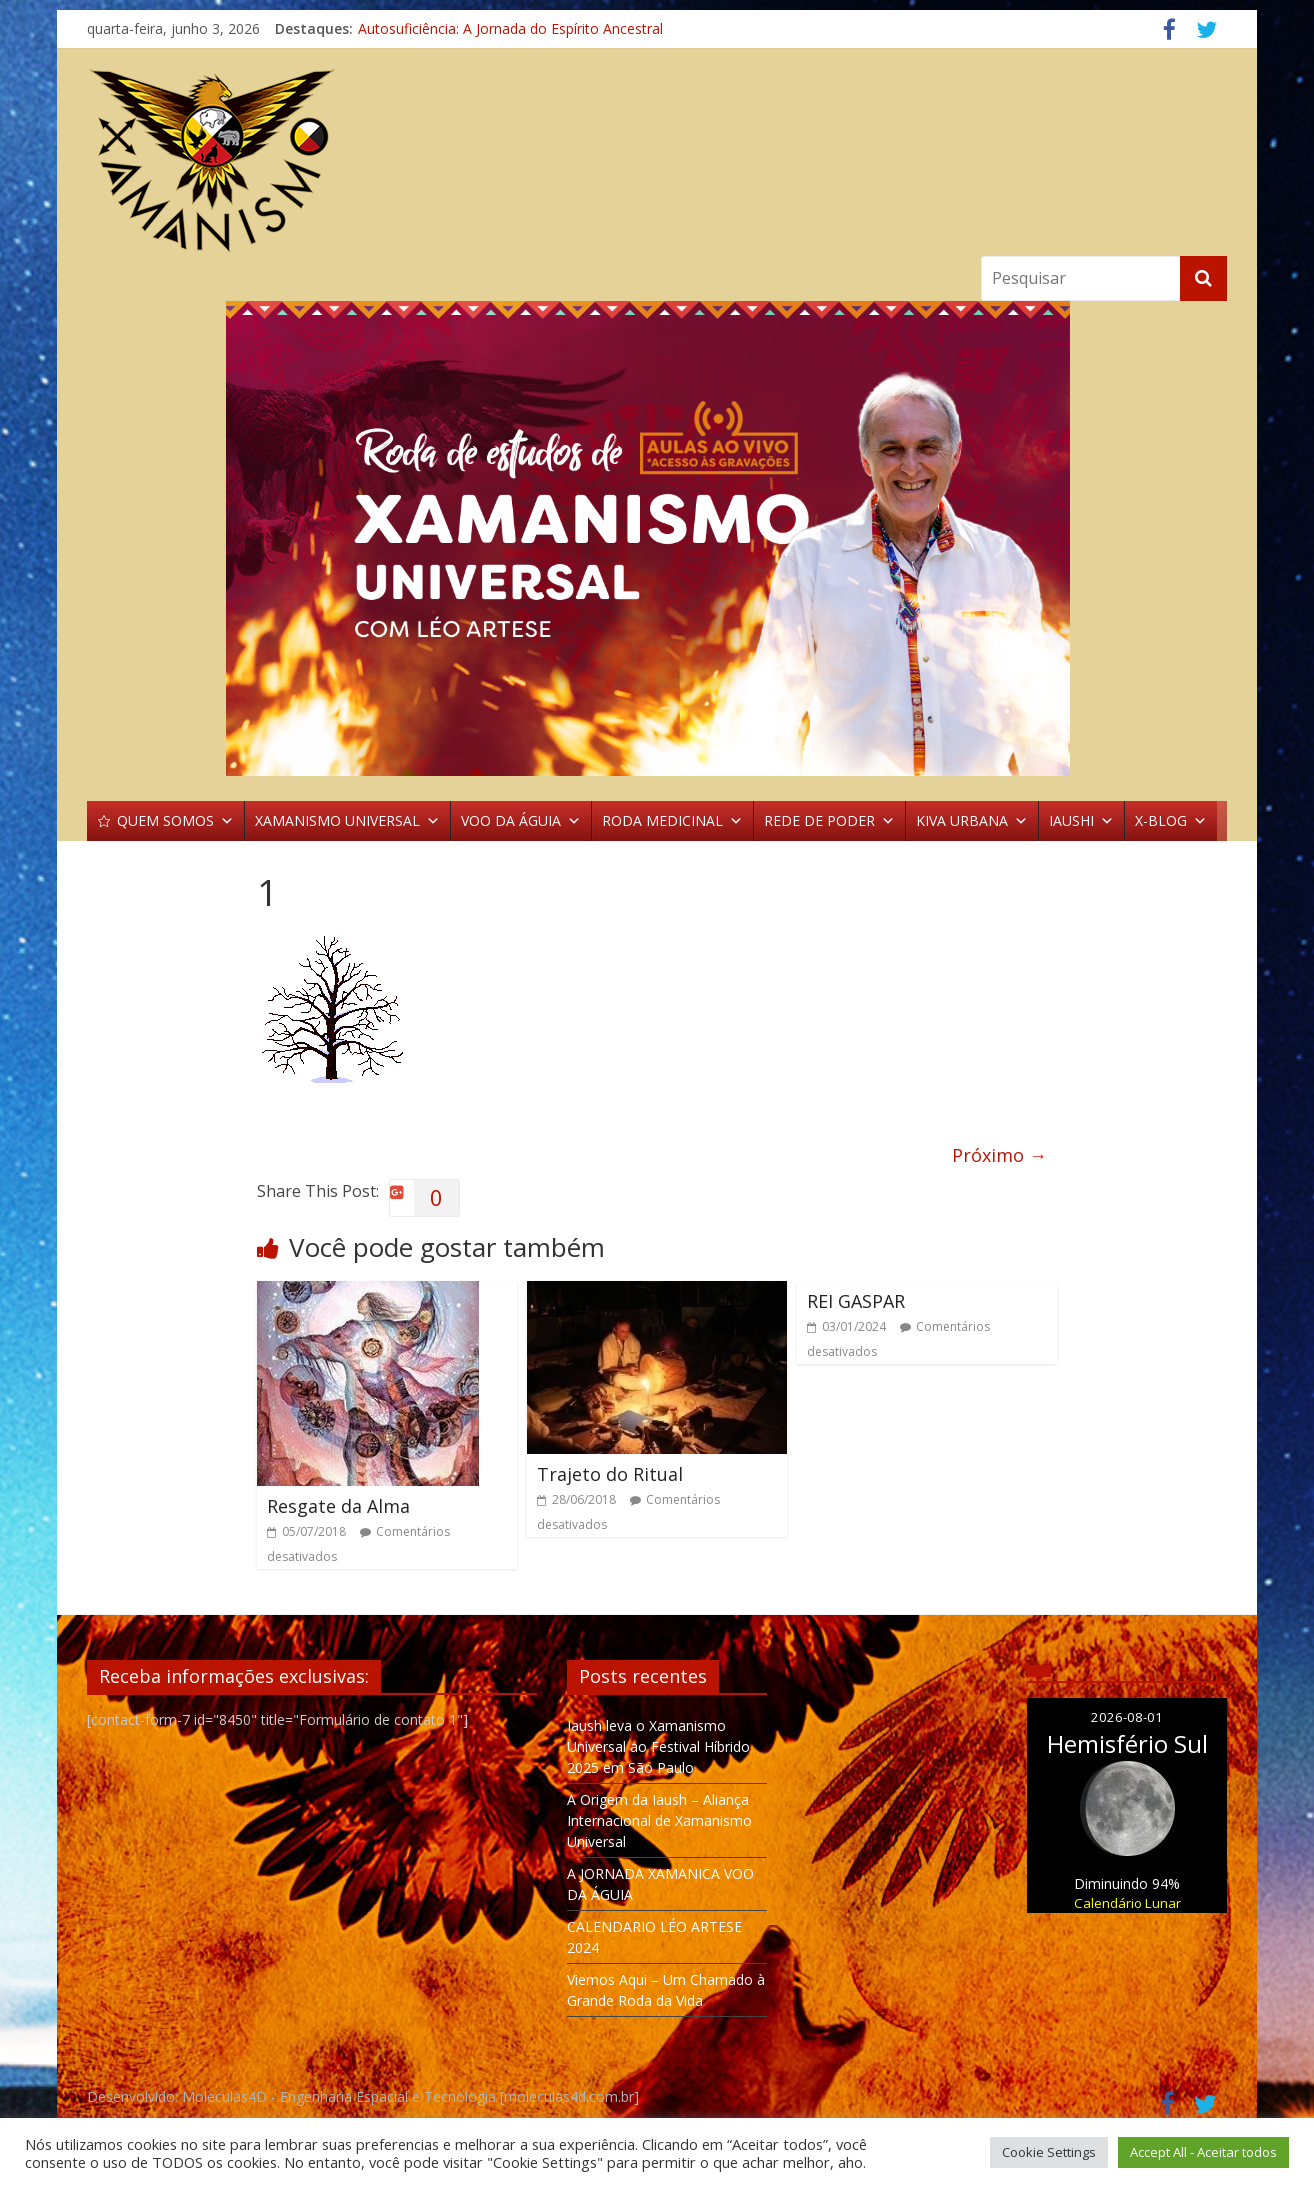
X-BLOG (1171, 821)
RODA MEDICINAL (672, 821)
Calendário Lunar (1127, 1903)
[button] (657, 538)
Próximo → (999, 1155)
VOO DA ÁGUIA (521, 821)
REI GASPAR (856, 1301)
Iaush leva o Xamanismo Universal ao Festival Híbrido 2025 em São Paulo (658, 1746)
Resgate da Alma (338, 1506)
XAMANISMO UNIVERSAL (347, 821)
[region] (657, 538)
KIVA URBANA (972, 821)
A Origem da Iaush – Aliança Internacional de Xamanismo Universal (659, 1820)
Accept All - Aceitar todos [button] (1203, 2152)
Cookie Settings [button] (1049, 2152)
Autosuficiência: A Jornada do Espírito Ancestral (510, 28)
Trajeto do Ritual (610, 1474)
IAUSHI (1081, 821)
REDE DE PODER (829, 821)
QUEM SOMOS (175, 821)
